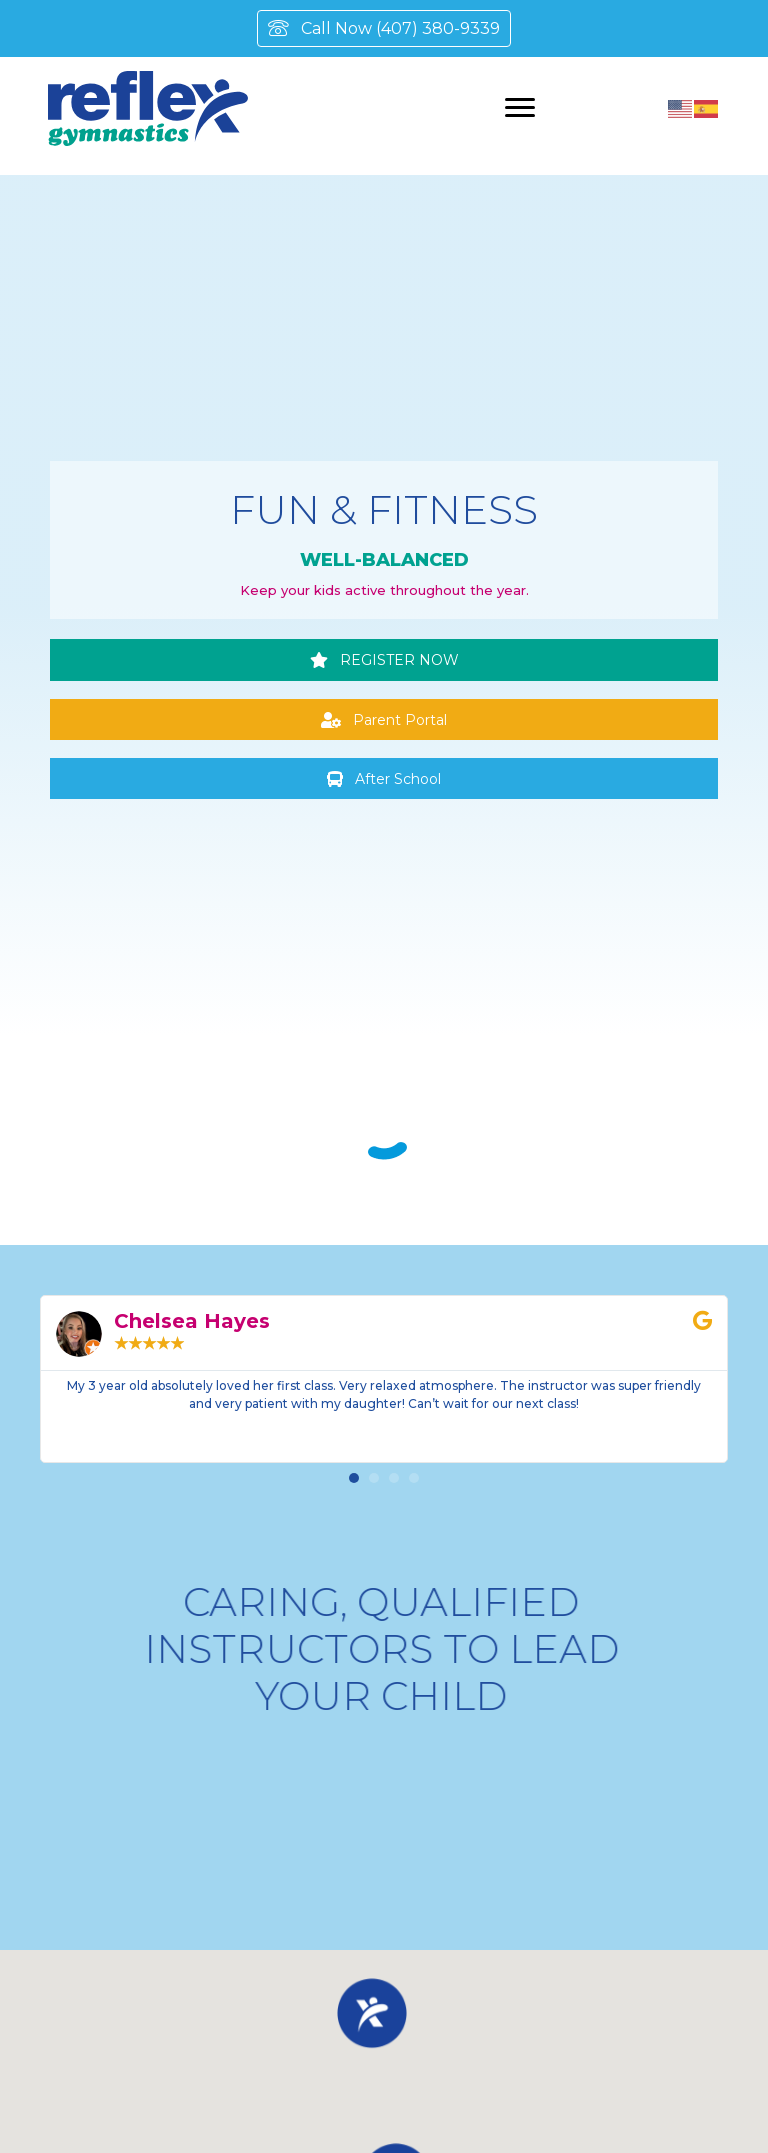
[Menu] (520, 108)
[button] (384, 659)
